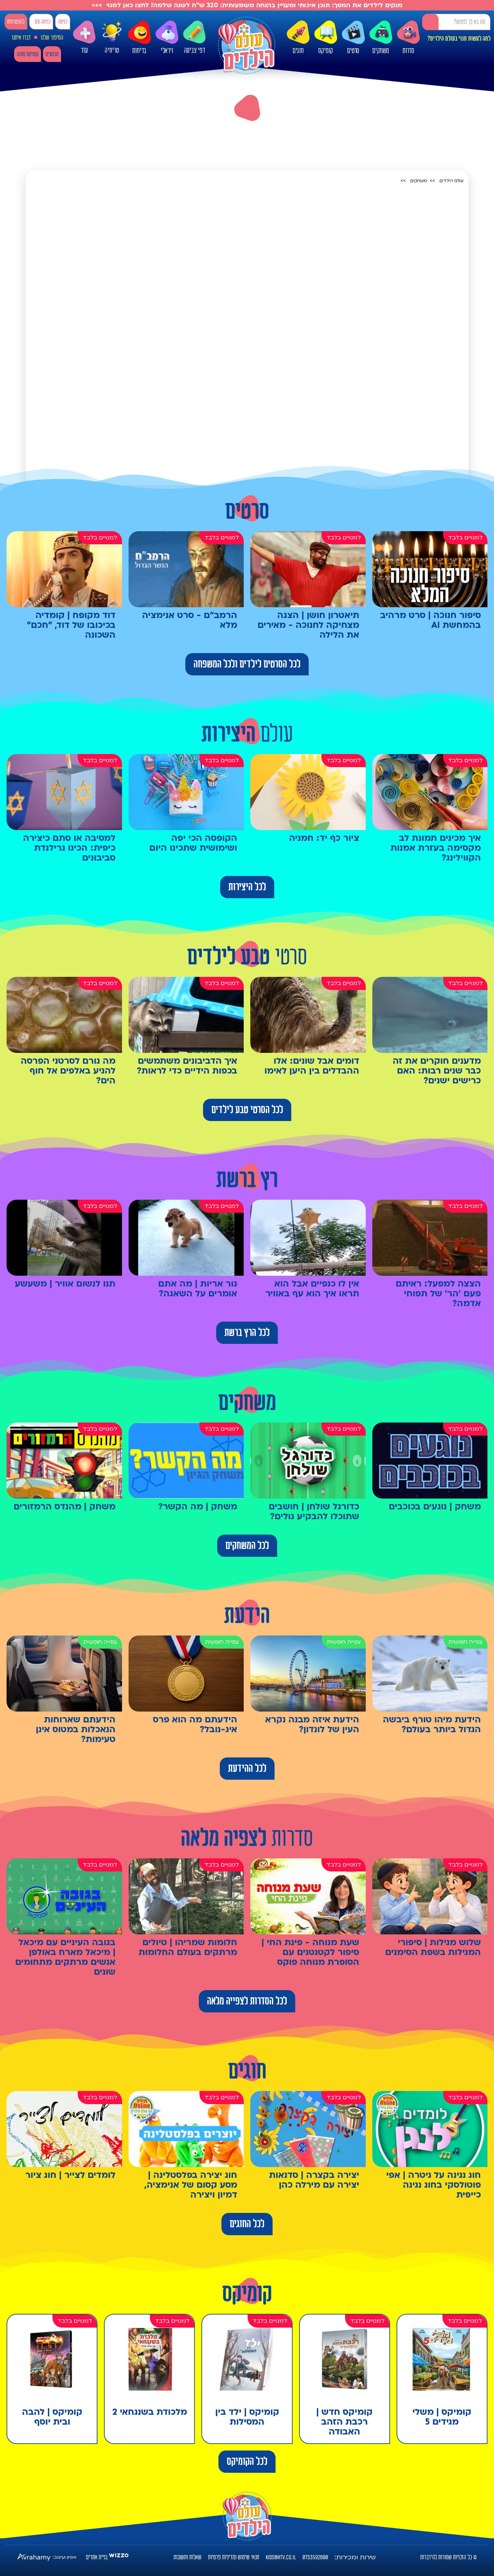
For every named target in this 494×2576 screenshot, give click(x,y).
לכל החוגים (247, 2224)
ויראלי (166, 37)
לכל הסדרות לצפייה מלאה (247, 2001)
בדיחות (139, 37)
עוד (84, 37)
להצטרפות (16, 21)
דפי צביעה (194, 37)
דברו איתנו (21, 38)
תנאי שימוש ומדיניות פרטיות (233, 2557)
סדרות (408, 37)
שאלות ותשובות (187, 2557)
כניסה (62, 21)
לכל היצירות (247, 887)
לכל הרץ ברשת (247, 1333)
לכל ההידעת (247, 1768)
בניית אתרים (97, 2557)
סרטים (353, 37)
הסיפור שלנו (52, 38)
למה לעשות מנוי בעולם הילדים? (458, 39)
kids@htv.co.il (281, 2557)
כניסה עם (42, 21)
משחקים (380, 37)
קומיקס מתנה (27, 54)
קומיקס (325, 37)
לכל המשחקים (247, 1546)
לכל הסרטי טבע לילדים (247, 1110)
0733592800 (315, 2557)
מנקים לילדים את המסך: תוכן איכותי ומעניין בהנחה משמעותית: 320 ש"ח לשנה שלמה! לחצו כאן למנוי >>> (247, 5)
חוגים (298, 37)
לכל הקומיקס (247, 2461)
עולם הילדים (451, 181)
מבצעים (52, 54)
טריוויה (111, 35)
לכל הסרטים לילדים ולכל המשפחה (247, 664)
